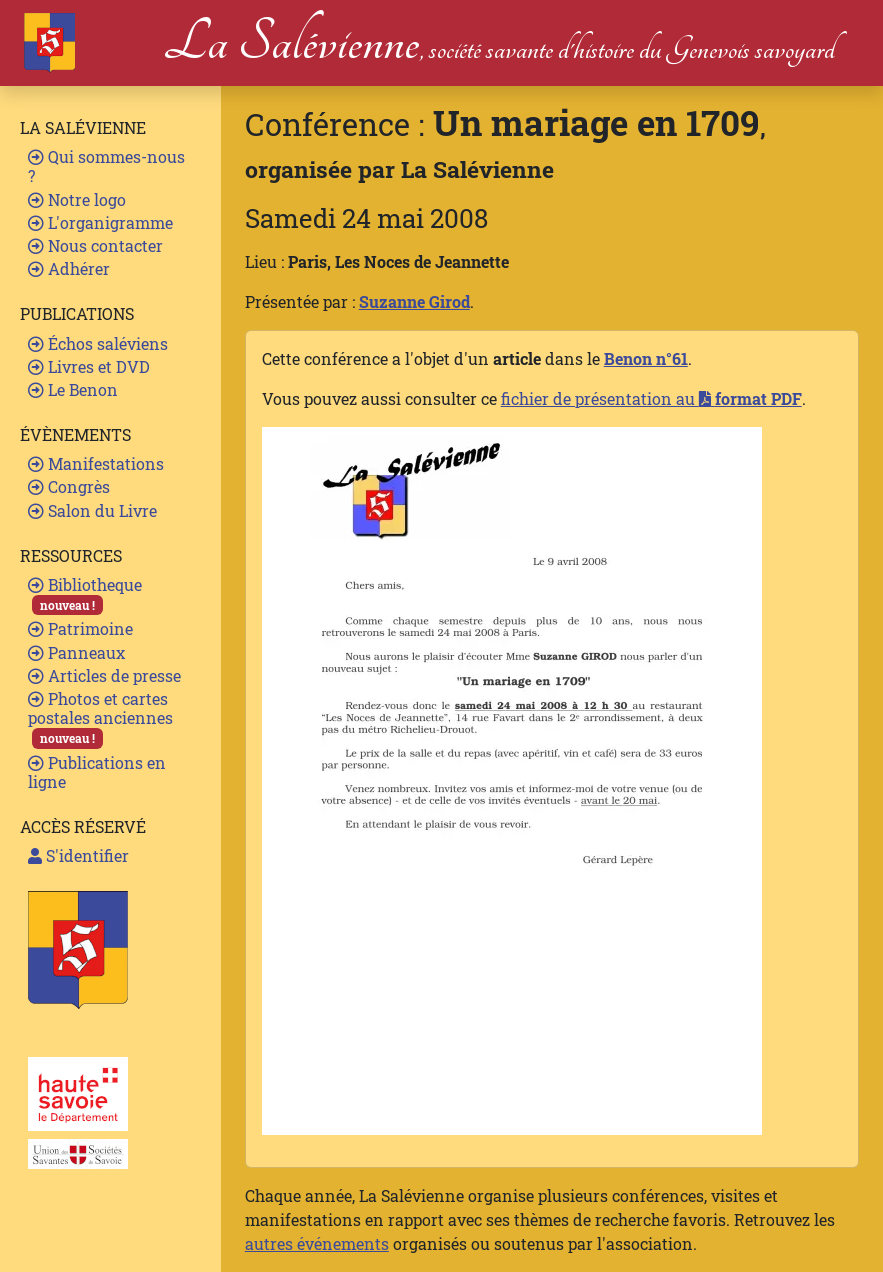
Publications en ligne (97, 772)
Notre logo (77, 199)
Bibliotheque (85, 594)
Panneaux (76, 652)
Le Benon (73, 389)
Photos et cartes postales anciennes (100, 718)
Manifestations (96, 463)
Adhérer (69, 268)
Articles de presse (104, 675)
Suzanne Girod (414, 301)
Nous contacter (95, 245)
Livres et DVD (89, 366)
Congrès (69, 486)
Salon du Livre (92, 510)
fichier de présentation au (651, 398)
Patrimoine (80, 628)
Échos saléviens (98, 343)
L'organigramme (100, 222)
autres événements (317, 1243)
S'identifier (78, 855)
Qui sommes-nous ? (106, 166)
